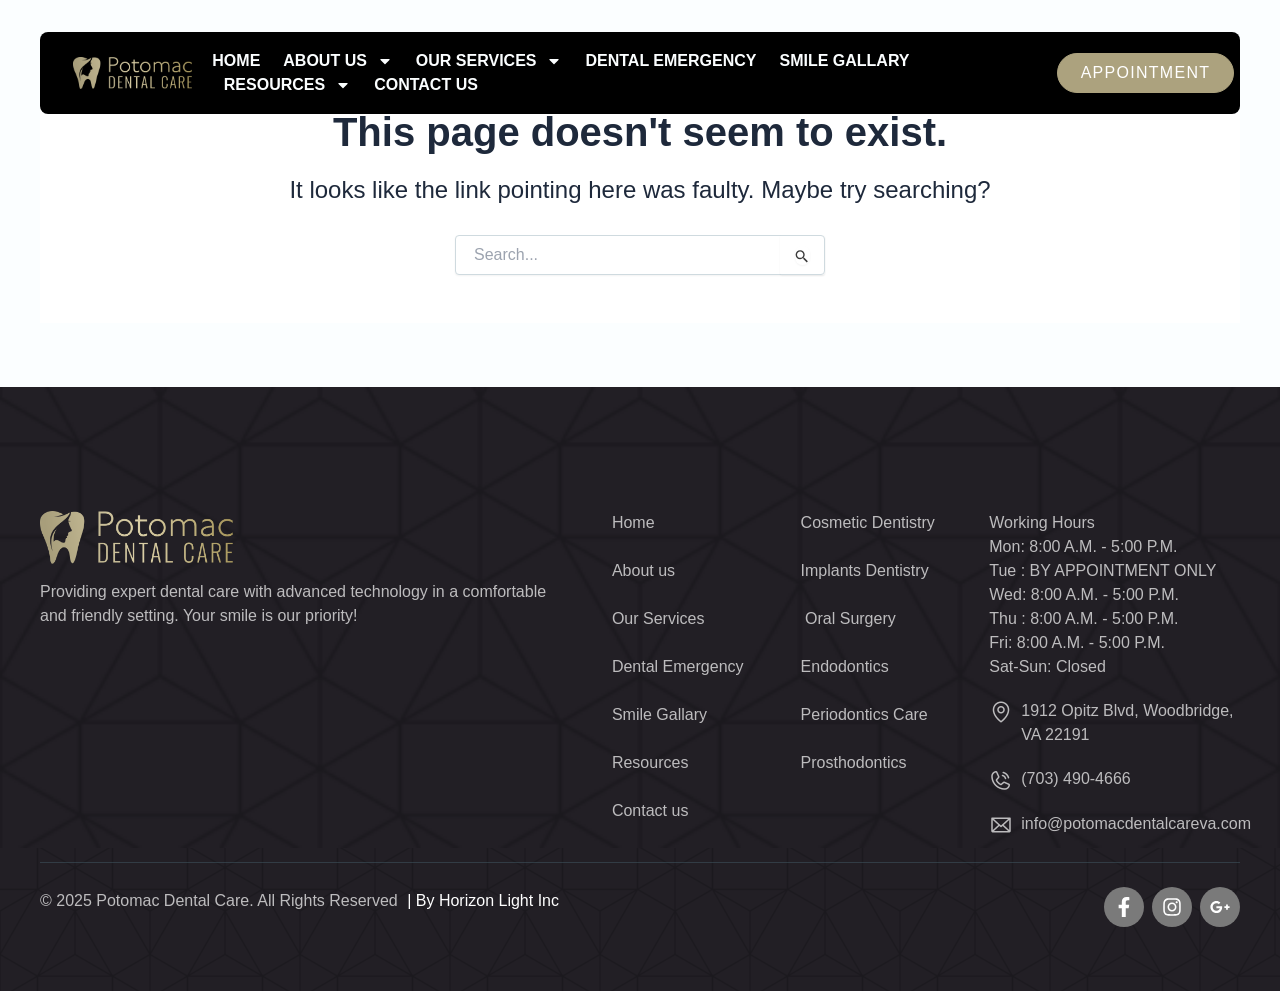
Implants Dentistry (865, 570)
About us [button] (338, 61)
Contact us (426, 84)
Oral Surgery (848, 618)
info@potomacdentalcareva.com (1136, 823)
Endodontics (845, 666)
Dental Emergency (670, 60)
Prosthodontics (854, 762)
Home (236, 60)
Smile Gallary (844, 60)
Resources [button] (287, 85)
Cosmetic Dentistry (868, 522)
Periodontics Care (864, 714)
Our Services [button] (489, 61)
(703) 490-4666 (1075, 778)
